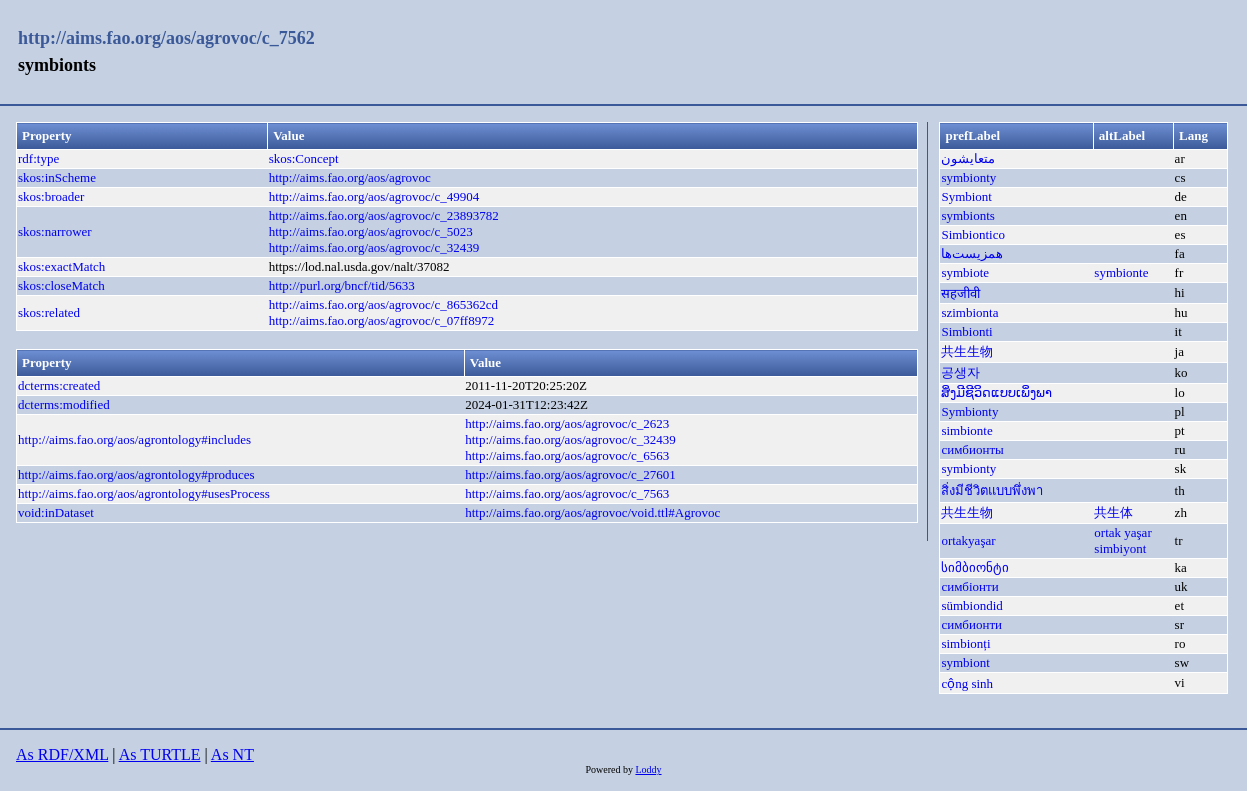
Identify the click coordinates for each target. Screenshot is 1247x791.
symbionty (968, 177)
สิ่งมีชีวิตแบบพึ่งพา (992, 490)
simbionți (965, 643)
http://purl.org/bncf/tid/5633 (342, 285)
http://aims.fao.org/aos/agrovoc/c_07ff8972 (382, 320)
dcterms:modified (64, 404)
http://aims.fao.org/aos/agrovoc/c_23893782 (384, 215)
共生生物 (967, 351)
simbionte (966, 430)
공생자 (960, 372)
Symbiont (966, 196)
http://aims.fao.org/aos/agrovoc (350, 177)
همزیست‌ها (972, 253)
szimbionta (969, 312)
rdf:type (38, 158)
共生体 (1113, 512)
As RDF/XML (62, 754)
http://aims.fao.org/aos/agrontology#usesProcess (144, 493)
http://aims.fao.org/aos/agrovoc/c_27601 (570, 474)
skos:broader (51, 196)
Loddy (648, 769)
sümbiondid (971, 605)
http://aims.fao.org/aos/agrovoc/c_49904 (374, 196)
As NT (232, 754)
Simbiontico (973, 234)
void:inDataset (56, 512)
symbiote (965, 272)
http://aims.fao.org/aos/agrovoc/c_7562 (166, 38)
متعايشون (968, 158)
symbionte (1121, 272)
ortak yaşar (1122, 532)
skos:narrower (55, 231)
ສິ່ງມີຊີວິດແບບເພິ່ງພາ (996, 392)
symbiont (965, 662)
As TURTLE (160, 754)
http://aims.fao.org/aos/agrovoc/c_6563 (567, 455)
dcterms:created (59, 385)
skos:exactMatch (61, 266)
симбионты (972, 449)
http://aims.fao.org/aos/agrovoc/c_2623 (567, 423)
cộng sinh (967, 683)
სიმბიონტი (975, 567)
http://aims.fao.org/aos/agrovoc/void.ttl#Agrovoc (592, 512)
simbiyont (1120, 548)
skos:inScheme (57, 177)
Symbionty (969, 411)
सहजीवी (960, 293)
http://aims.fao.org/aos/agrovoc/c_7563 (567, 493)
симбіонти (969, 586)
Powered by (610, 769)
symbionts (967, 215)
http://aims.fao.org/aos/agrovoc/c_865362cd (383, 304)
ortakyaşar (968, 540)
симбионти (971, 624)
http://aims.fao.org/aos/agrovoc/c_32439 (374, 247)
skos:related (49, 312)
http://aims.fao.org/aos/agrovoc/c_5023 (371, 231)
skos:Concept (304, 158)
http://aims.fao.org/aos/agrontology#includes (134, 439)
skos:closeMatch (61, 285)
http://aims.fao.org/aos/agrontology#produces (136, 474)
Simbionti (966, 331)
